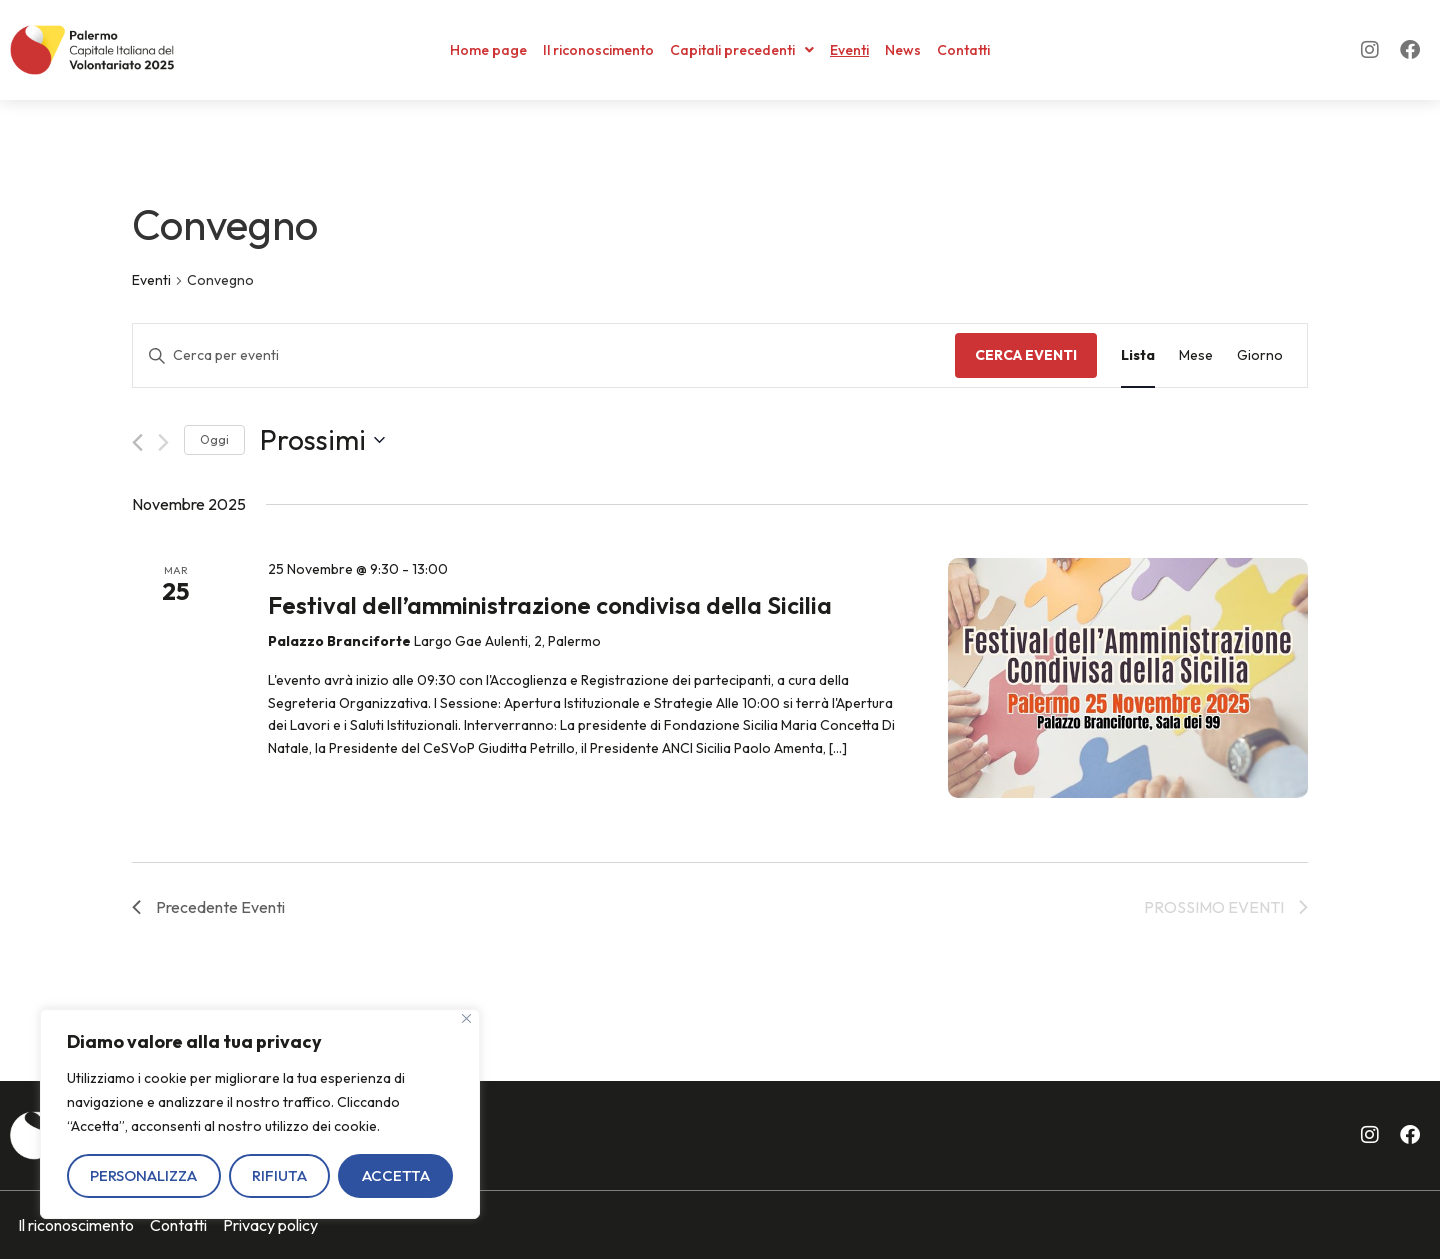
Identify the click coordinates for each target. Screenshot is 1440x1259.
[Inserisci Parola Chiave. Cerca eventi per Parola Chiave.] (544, 355)
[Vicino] (466, 1018)
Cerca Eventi (1026, 355)
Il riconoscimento (598, 50)
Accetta (396, 1175)
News (903, 50)
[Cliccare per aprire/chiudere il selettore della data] (322, 440)
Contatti (963, 50)
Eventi (849, 50)
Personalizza (143, 1175)
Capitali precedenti (742, 50)
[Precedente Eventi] (137, 442)
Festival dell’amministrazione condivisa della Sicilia (550, 605)
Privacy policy (270, 1225)
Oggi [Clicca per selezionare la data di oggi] (214, 439)
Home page (488, 50)
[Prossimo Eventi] (163, 442)
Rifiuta (279, 1175)
